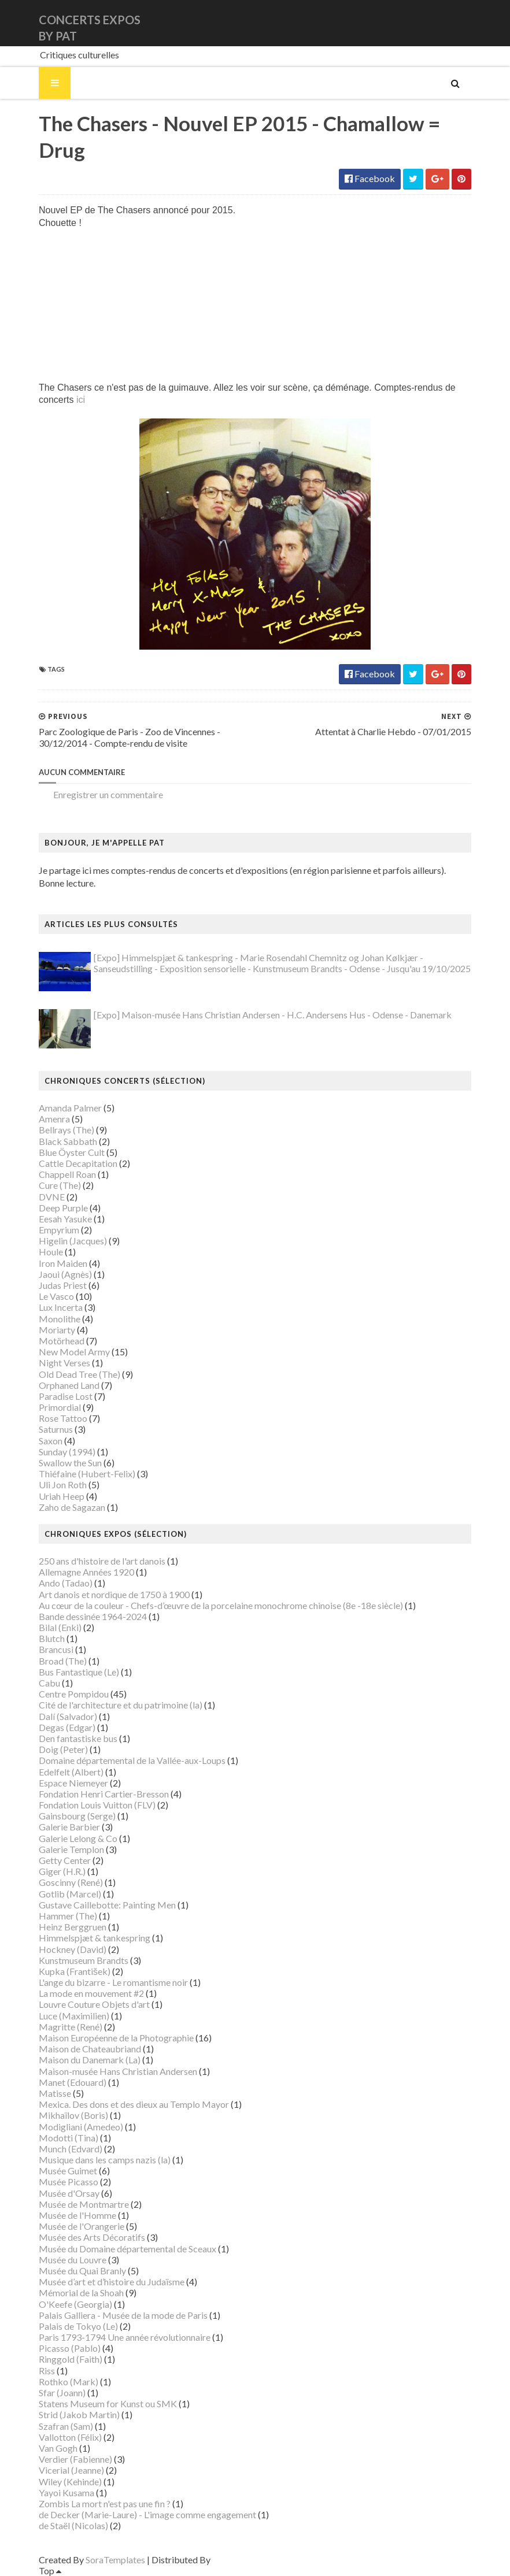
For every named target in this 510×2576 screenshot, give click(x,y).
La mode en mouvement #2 (91, 1993)
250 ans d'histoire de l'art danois (102, 1560)
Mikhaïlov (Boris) (73, 2115)
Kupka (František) (74, 1971)
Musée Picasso (68, 2181)
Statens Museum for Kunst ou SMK (108, 2403)
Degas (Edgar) (67, 1727)
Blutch (52, 1638)
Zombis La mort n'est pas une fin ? (105, 2503)
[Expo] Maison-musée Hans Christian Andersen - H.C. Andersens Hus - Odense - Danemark (273, 1014)
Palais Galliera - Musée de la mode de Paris (123, 2315)
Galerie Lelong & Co (78, 1838)
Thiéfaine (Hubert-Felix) (87, 1473)
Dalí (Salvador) (68, 1716)
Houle (51, 1251)
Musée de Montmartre (84, 2204)
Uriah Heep (61, 1496)
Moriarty (57, 1329)
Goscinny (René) (71, 1882)
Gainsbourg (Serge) (77, 1815)
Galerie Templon (71, 1849)
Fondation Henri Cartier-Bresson (104, 1793)
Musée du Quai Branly (82, 2270)
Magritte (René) (70, 2026)
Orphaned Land (69, 1385)
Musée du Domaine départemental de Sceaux (127, 2248)
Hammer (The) (68, 1915)
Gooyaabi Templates (253, 2559)
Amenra (54, 1118)
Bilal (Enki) (60, 1627)
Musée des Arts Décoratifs (92, 2237)
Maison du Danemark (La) (90, 2059)
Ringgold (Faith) (70, 2358)
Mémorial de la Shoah (81, 2292)
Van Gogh (58, 2447)
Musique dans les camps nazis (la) (105, 2159)
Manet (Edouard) (72, 2082)
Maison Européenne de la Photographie (116, 2037)
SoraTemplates (115, 2559)
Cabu (49, 1682)
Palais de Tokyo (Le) (78, 2326)
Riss (47, 2370)
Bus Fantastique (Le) (79, 1671)
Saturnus (56, 1429)
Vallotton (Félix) (70, 2437)
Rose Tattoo (63, 1418)
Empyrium (59, 1229)
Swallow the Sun (70, 1462)
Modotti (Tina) (68, 2137)
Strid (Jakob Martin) (79, 2414)
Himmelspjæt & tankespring (94, 1937)
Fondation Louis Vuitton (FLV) (97, 1804)
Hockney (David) (72, 1949)
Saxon (50, 1440)
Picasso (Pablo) (70, 2348)
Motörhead (61, 1340)
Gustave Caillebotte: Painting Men (107, 1904)
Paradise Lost (66, 1396)
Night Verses (64, 1362)
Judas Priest (63, 1285)
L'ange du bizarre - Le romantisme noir (113, 1982)
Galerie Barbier (69, 1826)
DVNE (52, 1196)
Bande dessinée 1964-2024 (93, 1616)
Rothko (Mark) (68, 2381)
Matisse (55, 2093)
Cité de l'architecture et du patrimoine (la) (120, 1704)
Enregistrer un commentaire (108, 794)
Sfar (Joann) (62, 2392)
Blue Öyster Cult (72, 1152)
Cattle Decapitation (78, 1163)
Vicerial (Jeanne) (71, 2469)
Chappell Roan (67, 1174)
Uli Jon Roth (63, 1484)
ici (80, 400)
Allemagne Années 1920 (86, 1571)
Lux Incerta (61, 1307)
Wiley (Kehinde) (70, 2481)
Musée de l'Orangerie (81, 2226)
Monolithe (59, 1318)
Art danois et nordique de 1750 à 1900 (114, 1594)
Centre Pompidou (74, 1693)
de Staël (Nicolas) (73, 2525)
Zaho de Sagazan (72, 1507)
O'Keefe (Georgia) (75, 2304)
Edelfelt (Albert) (71, 1771)
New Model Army (74, 1351)
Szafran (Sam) (66, 2426)
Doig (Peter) (63, 1749)
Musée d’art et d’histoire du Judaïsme (111, 2281)
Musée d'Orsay (69, 2193)
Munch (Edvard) (70, 2148)
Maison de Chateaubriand (90, 2048)
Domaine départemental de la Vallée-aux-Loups (132, 1760)
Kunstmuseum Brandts (83, 1960)
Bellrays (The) (66, 1129)
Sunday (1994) (67, 1451)
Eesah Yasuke (65, 1218)
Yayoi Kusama (66, 2492)
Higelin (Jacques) (73, 1240)
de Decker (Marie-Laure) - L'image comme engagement (147, 2514)
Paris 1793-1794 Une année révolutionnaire (124, 2337)
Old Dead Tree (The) (79, 1374)
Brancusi (56, 1649)
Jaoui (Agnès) (65, 1274)
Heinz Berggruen (72, 1926)
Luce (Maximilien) (74, 2015)
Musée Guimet (68, 2170)
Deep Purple (63, 1207)
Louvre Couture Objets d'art (94, 2004)
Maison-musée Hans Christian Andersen (118, 2071)
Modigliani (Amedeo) (81, 2126)
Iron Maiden (63, 1263)
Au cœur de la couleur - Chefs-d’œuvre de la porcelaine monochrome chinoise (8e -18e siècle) (221, 1605)
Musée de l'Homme (77, 2215)
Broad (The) (63, 1660)
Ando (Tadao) (66, 1582)
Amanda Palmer (70, 1107)
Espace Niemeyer (73, 1782)
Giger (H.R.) (62, 1871)
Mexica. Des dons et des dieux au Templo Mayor (134, 2104)
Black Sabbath (68, 1141)
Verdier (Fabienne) (75, 2458)
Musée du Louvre (72, 2259)
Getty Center (65, 1860)
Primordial (60, 1407)
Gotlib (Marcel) (70, 1893)
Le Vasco (56, 1296)
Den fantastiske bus (78, 1738)
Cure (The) (60, 1185)
